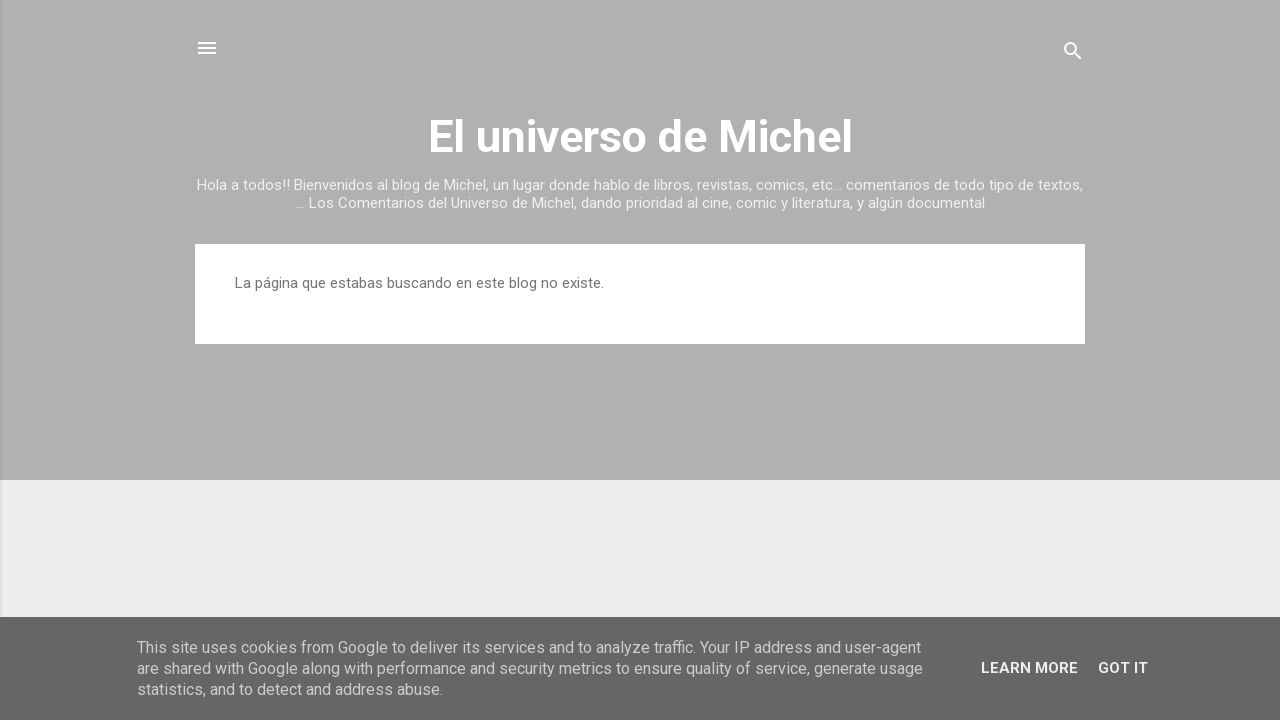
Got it (1123, 668)
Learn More (1029, 668)
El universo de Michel (640, 136)
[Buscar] (1073, 54)
